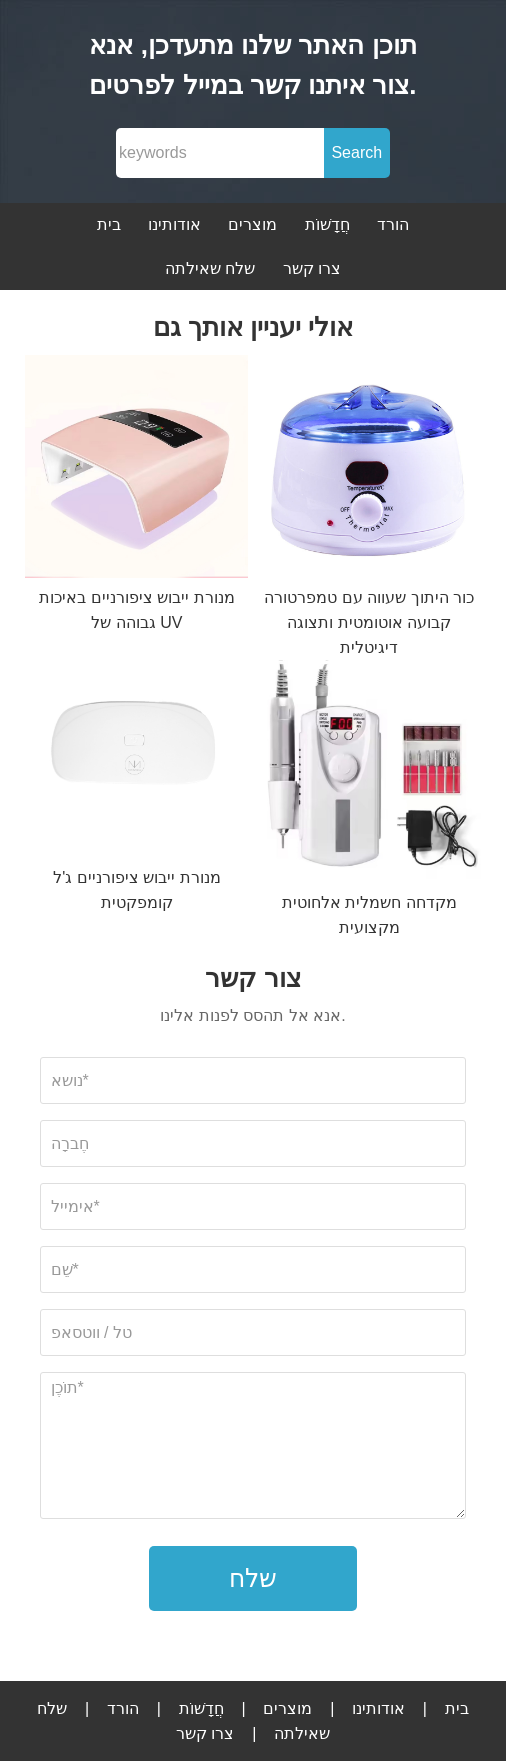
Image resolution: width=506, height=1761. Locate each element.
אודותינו (174, 224)
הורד (393, 224)
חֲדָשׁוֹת (327, 224)
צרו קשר (312, 268)
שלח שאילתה (210, 268)
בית (109, 224)
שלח (253, 1578)
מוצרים (252, 224)
